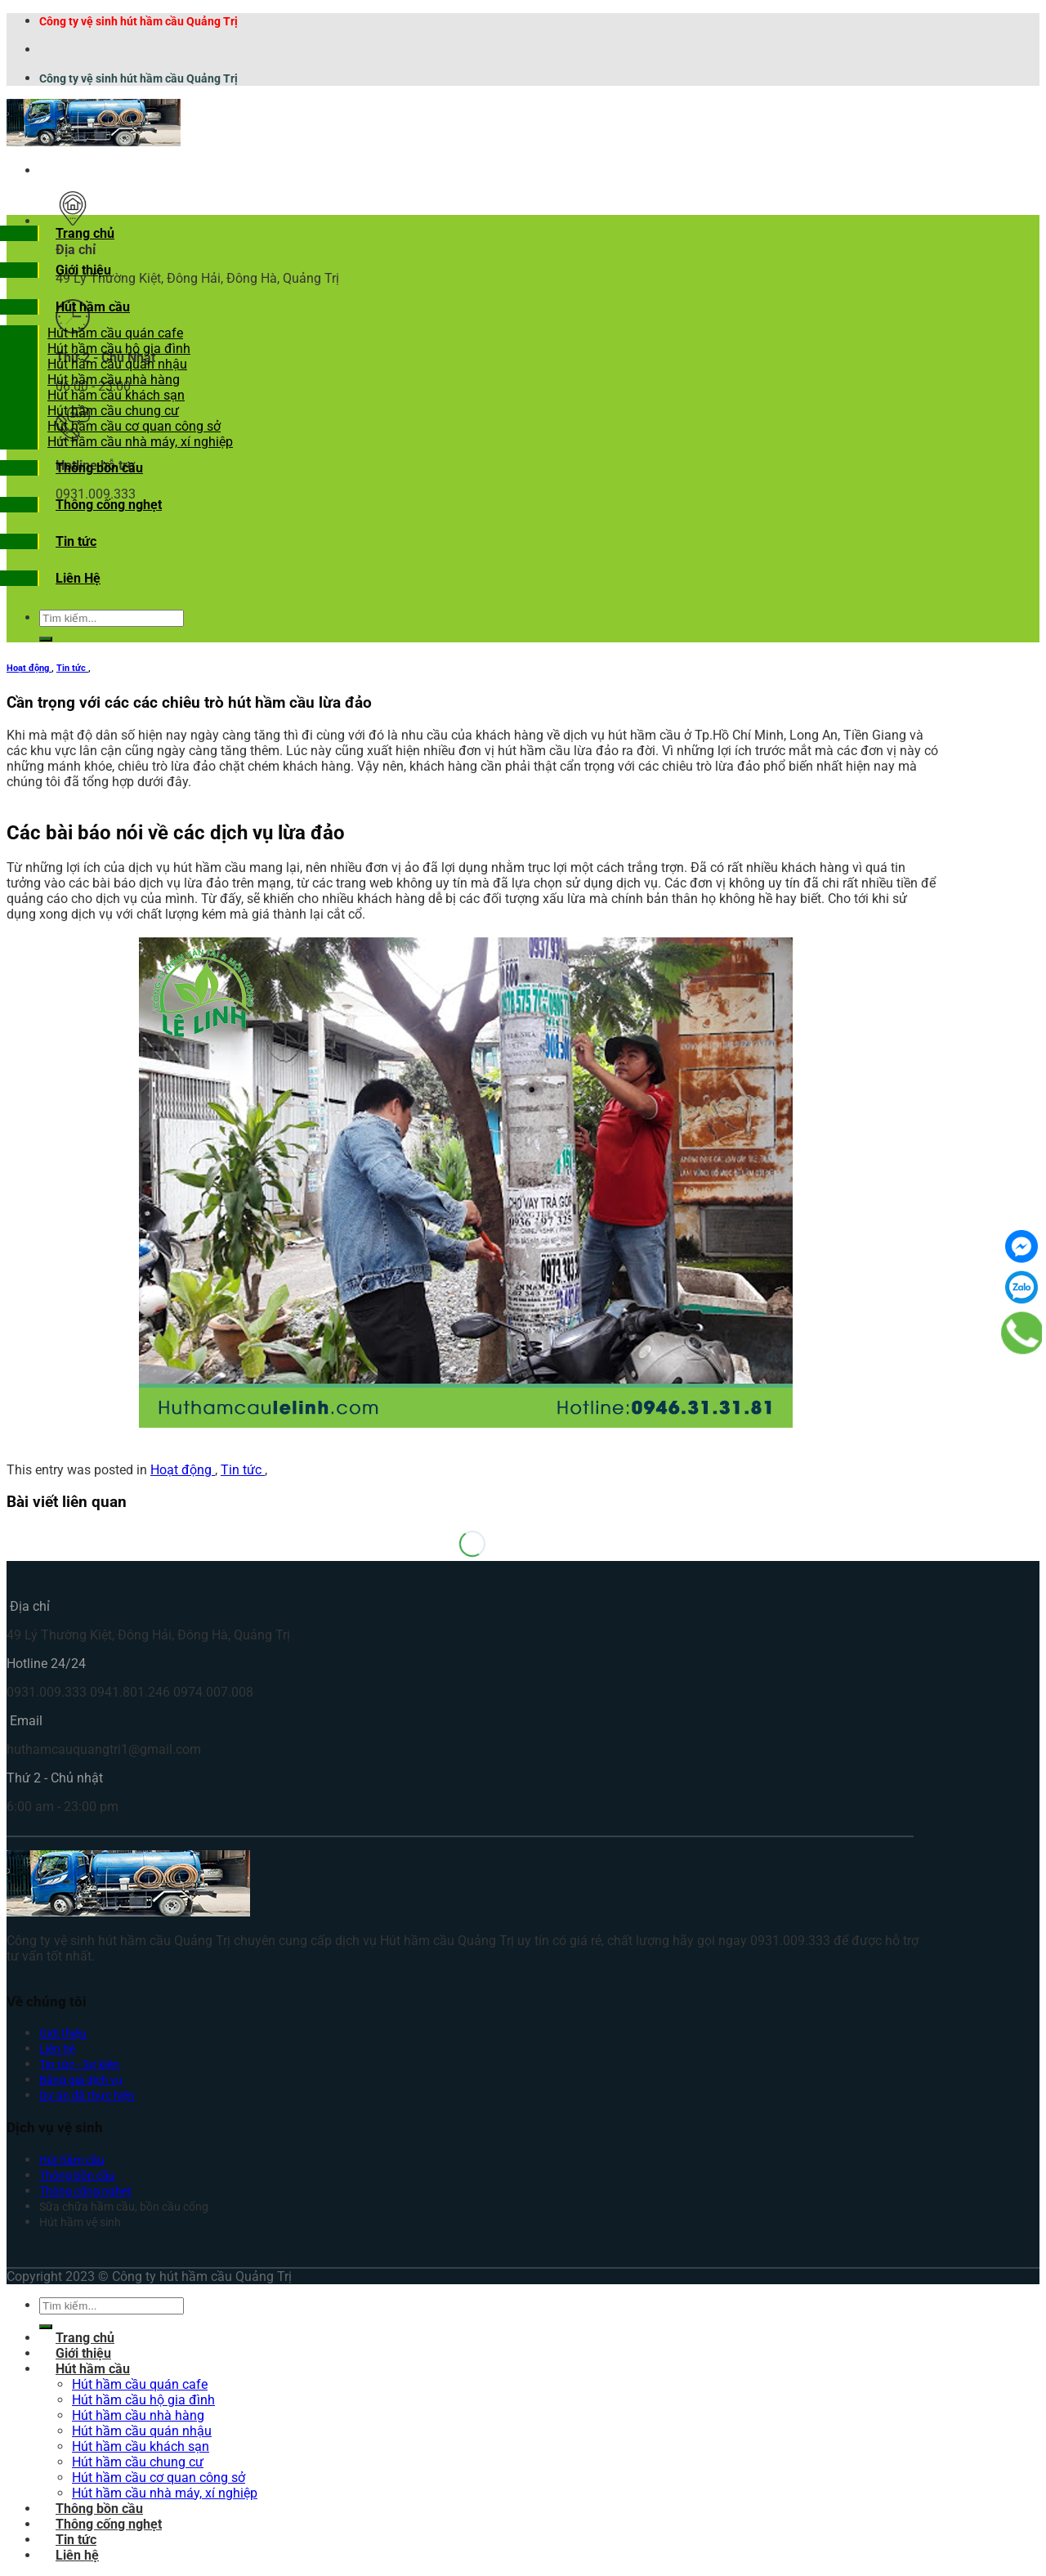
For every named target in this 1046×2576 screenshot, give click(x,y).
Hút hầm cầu (93, 307)
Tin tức (76, 541)
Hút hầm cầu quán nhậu (117, 364)
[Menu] (55, 170)
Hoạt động (29, 668)
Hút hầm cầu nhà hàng (113, 379)
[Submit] (45, 639)
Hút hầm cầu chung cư (113, 410)
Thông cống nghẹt (109, 504)
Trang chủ (85, 233)
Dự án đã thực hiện (87, 2096)
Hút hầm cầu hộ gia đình (118, 348)
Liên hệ (57, 2049)
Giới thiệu (83, 270)
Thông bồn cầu (99, 468)
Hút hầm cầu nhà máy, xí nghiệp (140, 441)
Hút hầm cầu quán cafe (115, 333)
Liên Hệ (78, 578)
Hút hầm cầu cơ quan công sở (134, 426)
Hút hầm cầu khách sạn (116, 395)
